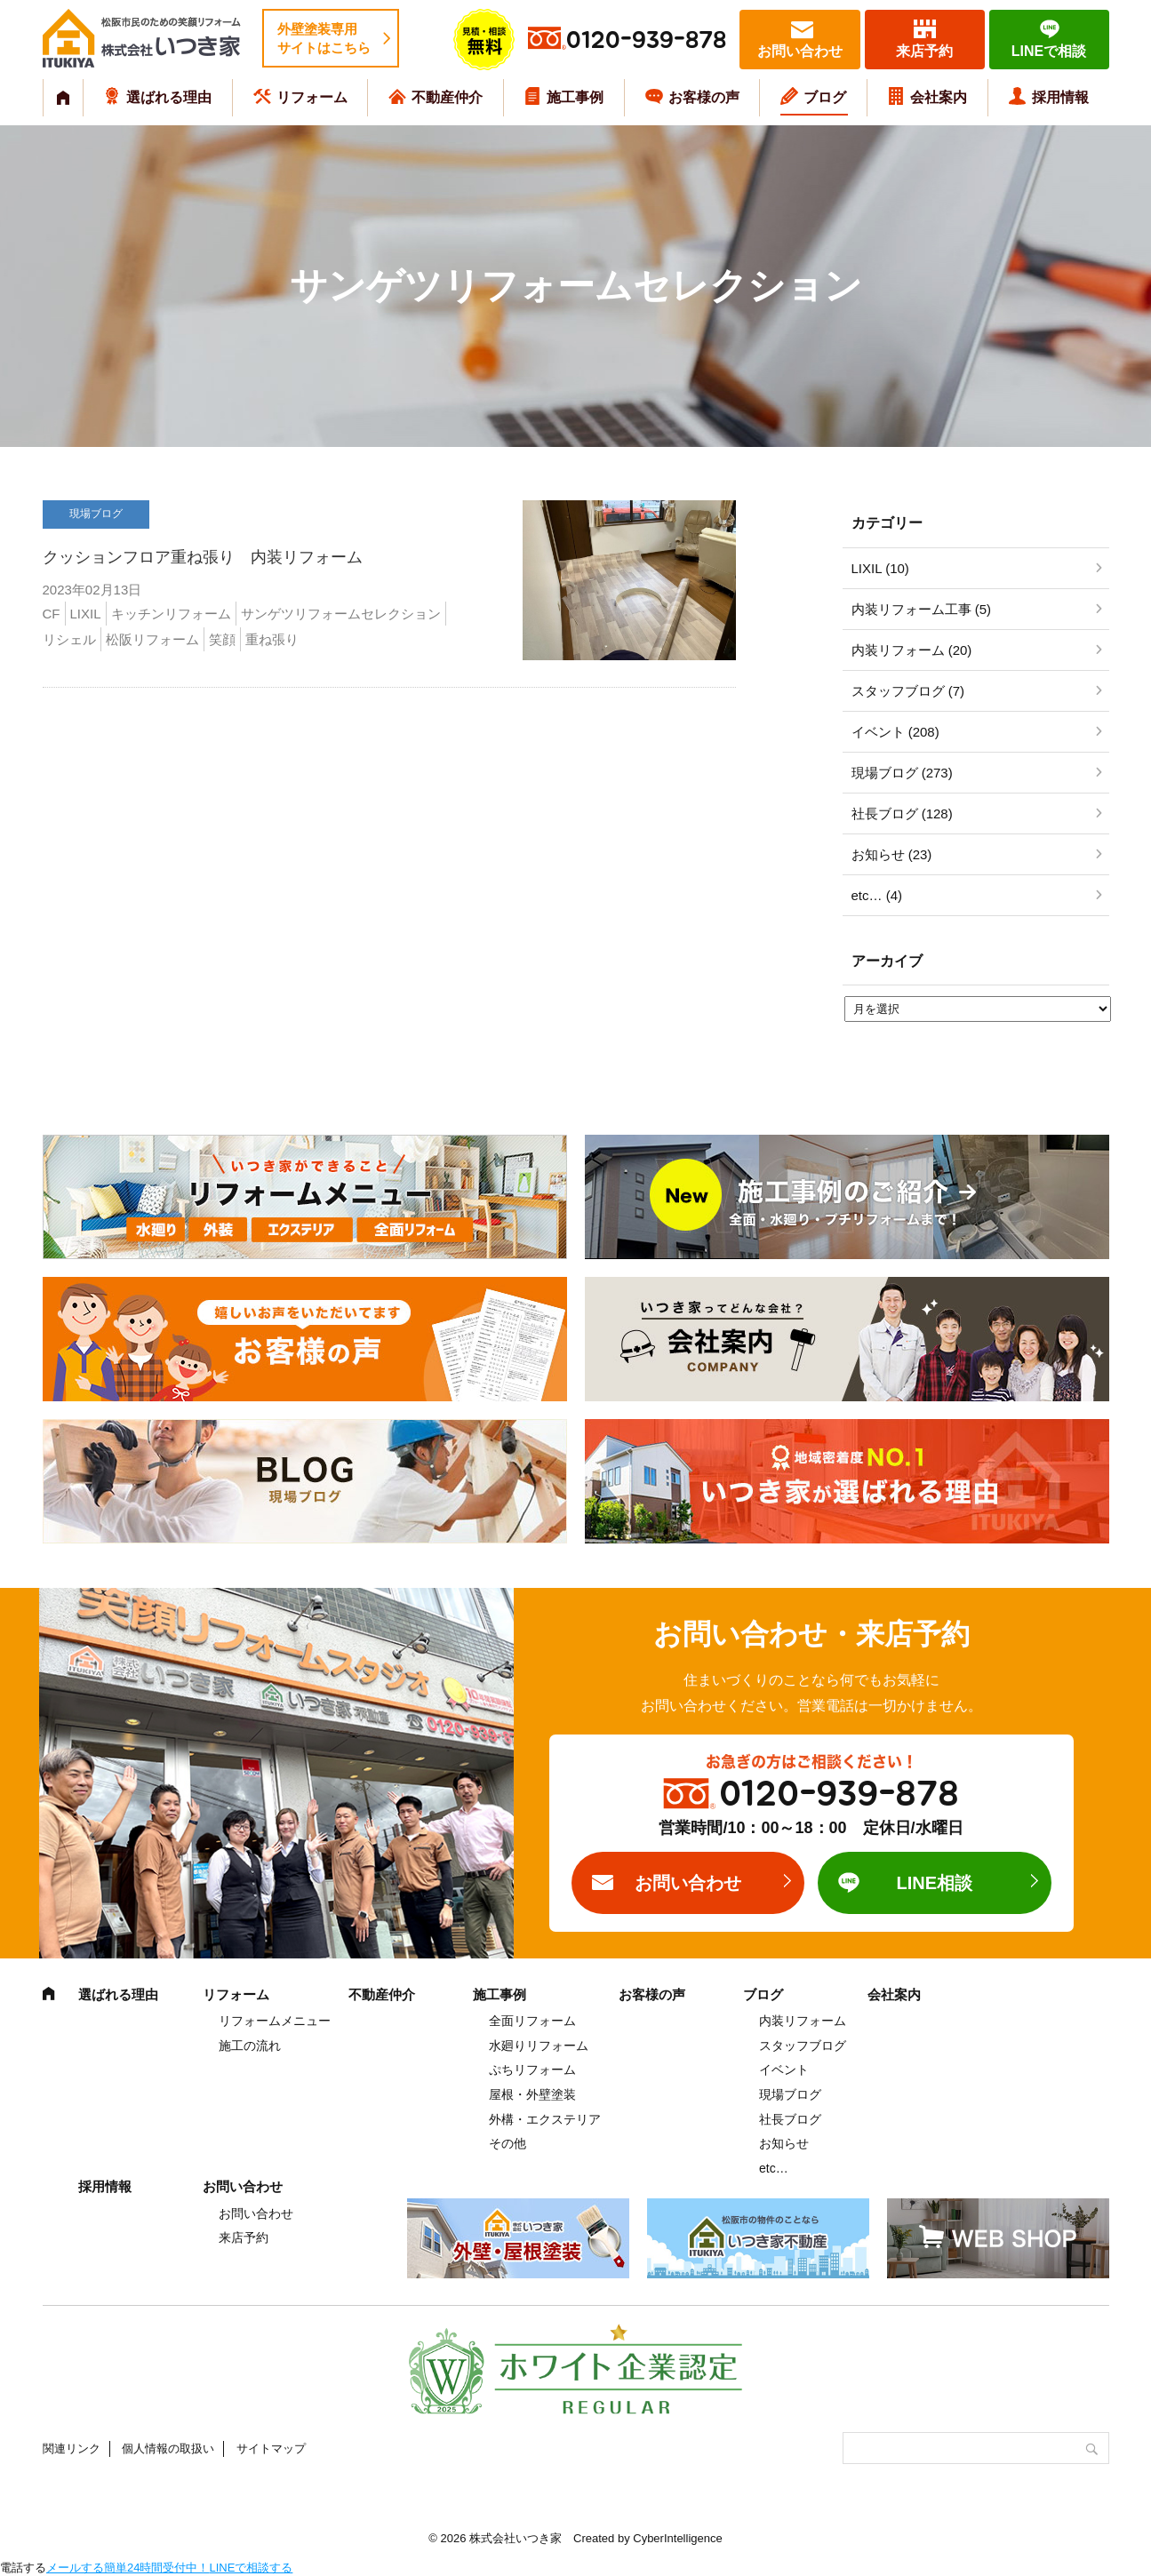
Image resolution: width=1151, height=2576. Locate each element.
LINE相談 (934, 1883)
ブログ (824, 97)
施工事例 (575, 97)
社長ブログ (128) (902, 813)
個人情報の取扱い (168, 2448)
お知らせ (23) (891, 854)
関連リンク (71, 2448)
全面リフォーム (532, 2021)
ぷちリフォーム (532, 2069)
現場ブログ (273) (902, 772)
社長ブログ (790, 2119)
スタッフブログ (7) (908, 690)
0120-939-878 (646, 40)
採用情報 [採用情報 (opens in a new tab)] (1060, 97)
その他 (507, 2143)
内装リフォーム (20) (911, 650)
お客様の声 (703, 97)
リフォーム (312, 97)
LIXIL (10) (880, 568)
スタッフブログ (802, 2045)
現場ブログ (790, 2094)
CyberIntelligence (677, 2538)
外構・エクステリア (545, 2119)
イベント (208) (895, 731)
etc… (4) (877, 895)
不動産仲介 (447, 97)
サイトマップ (271, 2448)
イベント (784, 2069)
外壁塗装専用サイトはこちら (324, 38)
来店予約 (924, 51)
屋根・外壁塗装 (532, 2094)
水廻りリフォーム (538, 2045)
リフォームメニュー (275, 2021)
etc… (773, 2168)
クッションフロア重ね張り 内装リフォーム (203, 557)
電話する (23, 2567)
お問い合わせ (800, 51)
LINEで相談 (1048, 51)
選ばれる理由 (169, 97)
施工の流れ (250, 2045)
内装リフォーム (802, 2021)
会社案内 (938, 97)
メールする (75, 2567)
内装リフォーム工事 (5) (921, 609)
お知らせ (784, 2143)
